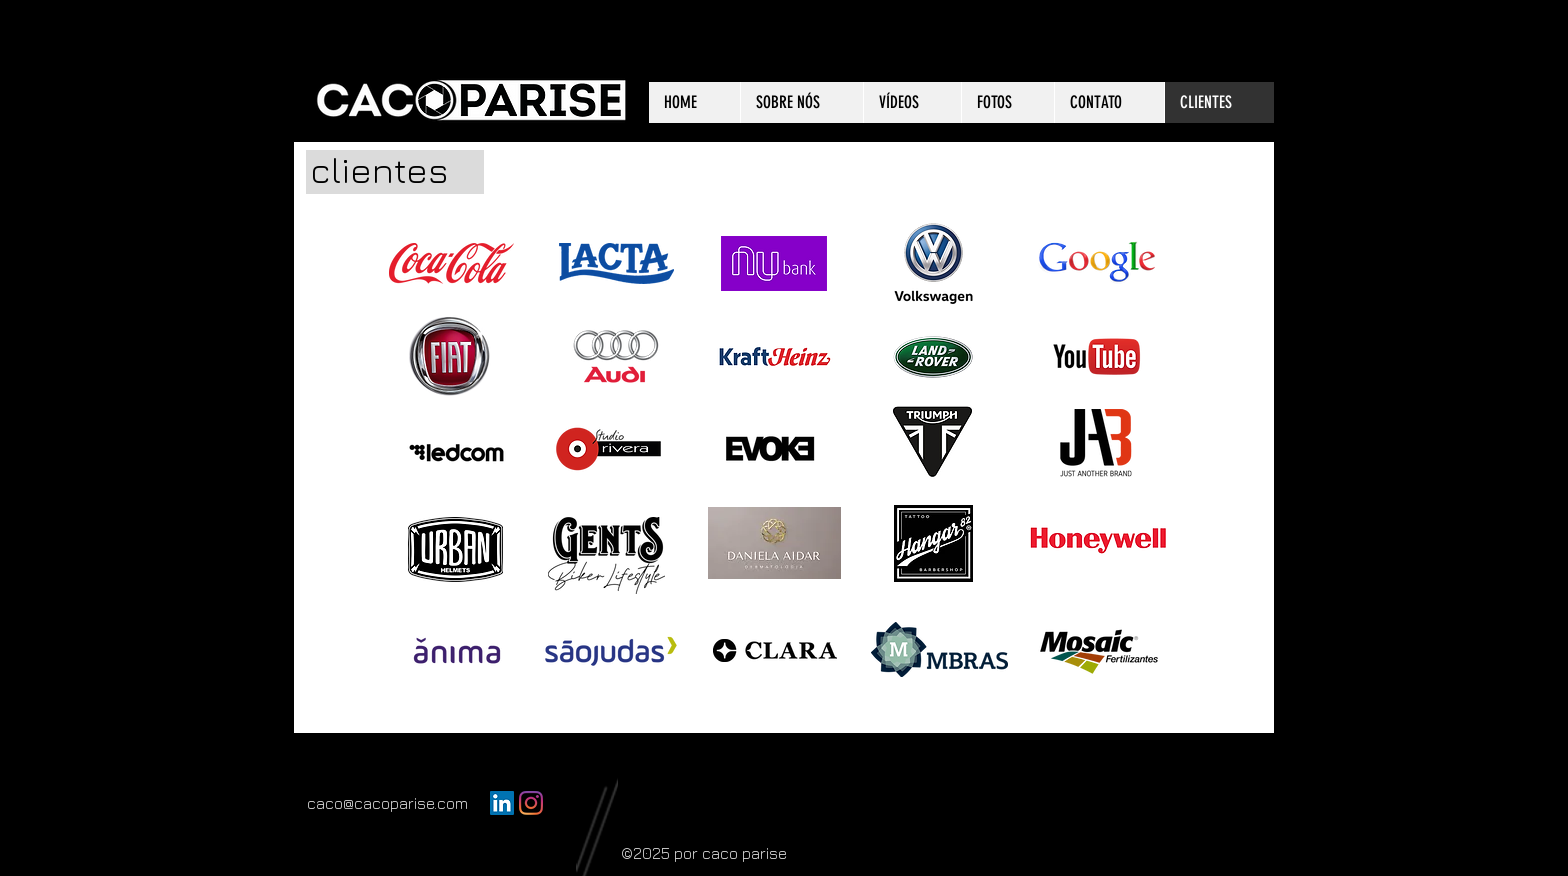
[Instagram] (531, 803)
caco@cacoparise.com (387, 803)
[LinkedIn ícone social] (502, 803)
